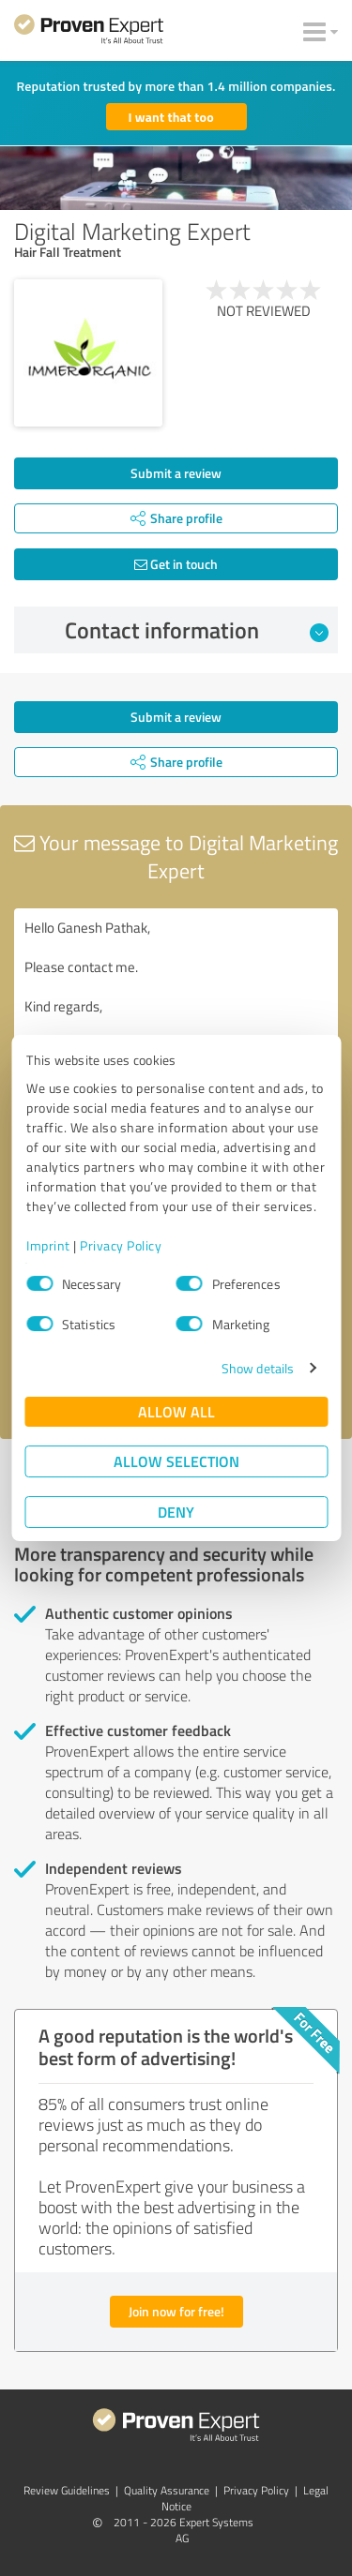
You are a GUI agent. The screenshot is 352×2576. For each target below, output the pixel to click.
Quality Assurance (166, 2490)
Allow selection (176, 1461)
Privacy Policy (120, 1245)
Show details (258, 1368)
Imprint (48, 1245)
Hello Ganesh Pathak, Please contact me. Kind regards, (176, 1013)
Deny (176, 1511)
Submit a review (176, 473)
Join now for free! (176, 2311)
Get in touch (176, 564)
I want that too (171, 117)
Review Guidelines (66, 2490)
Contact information (197, 630)
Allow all (176, 1411)
